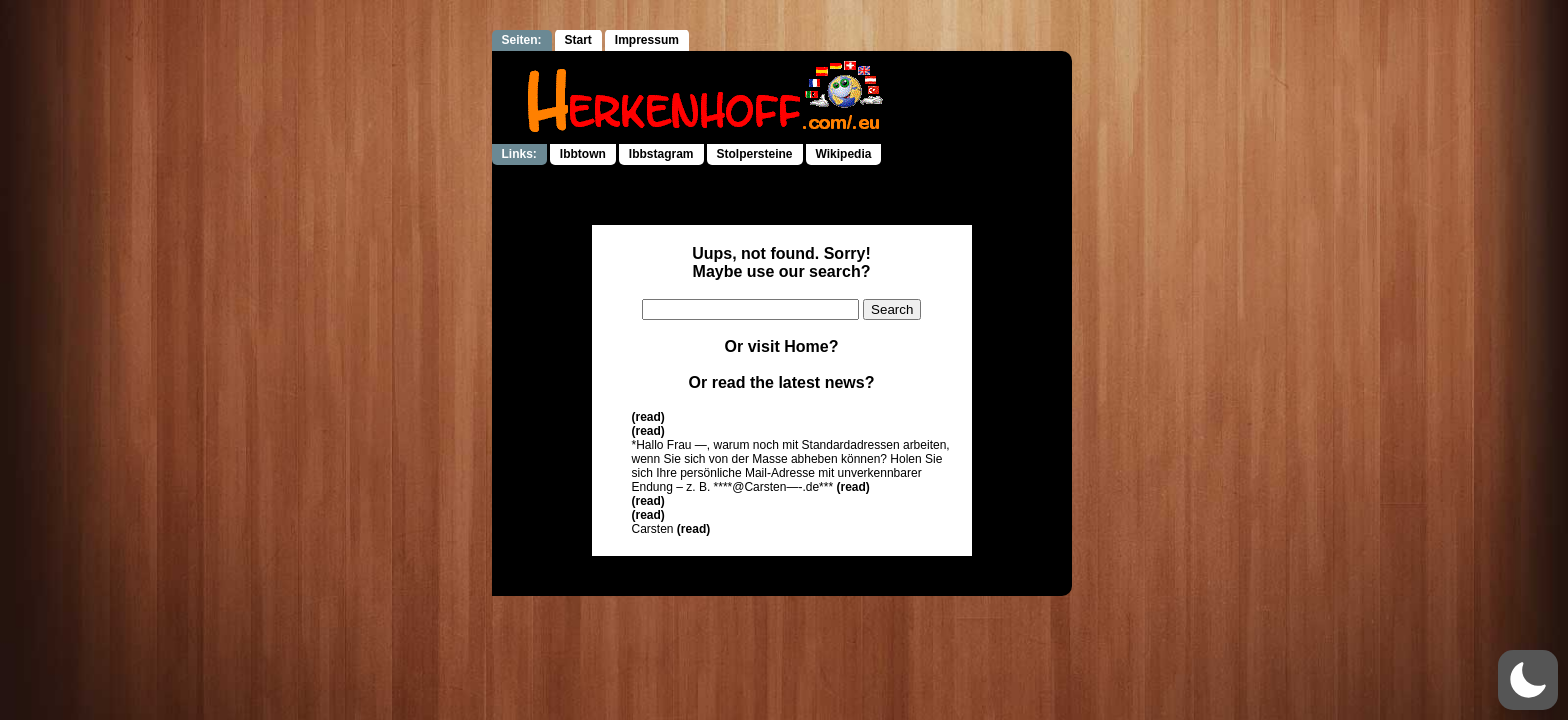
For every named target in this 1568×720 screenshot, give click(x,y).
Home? (811, 346)
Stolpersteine (755, 154)
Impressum (647, 40)
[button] (1528, 680)
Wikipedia (844, 154)
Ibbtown (583, 154)
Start (578, 40)
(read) (648, 417)
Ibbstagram (661, 154)
